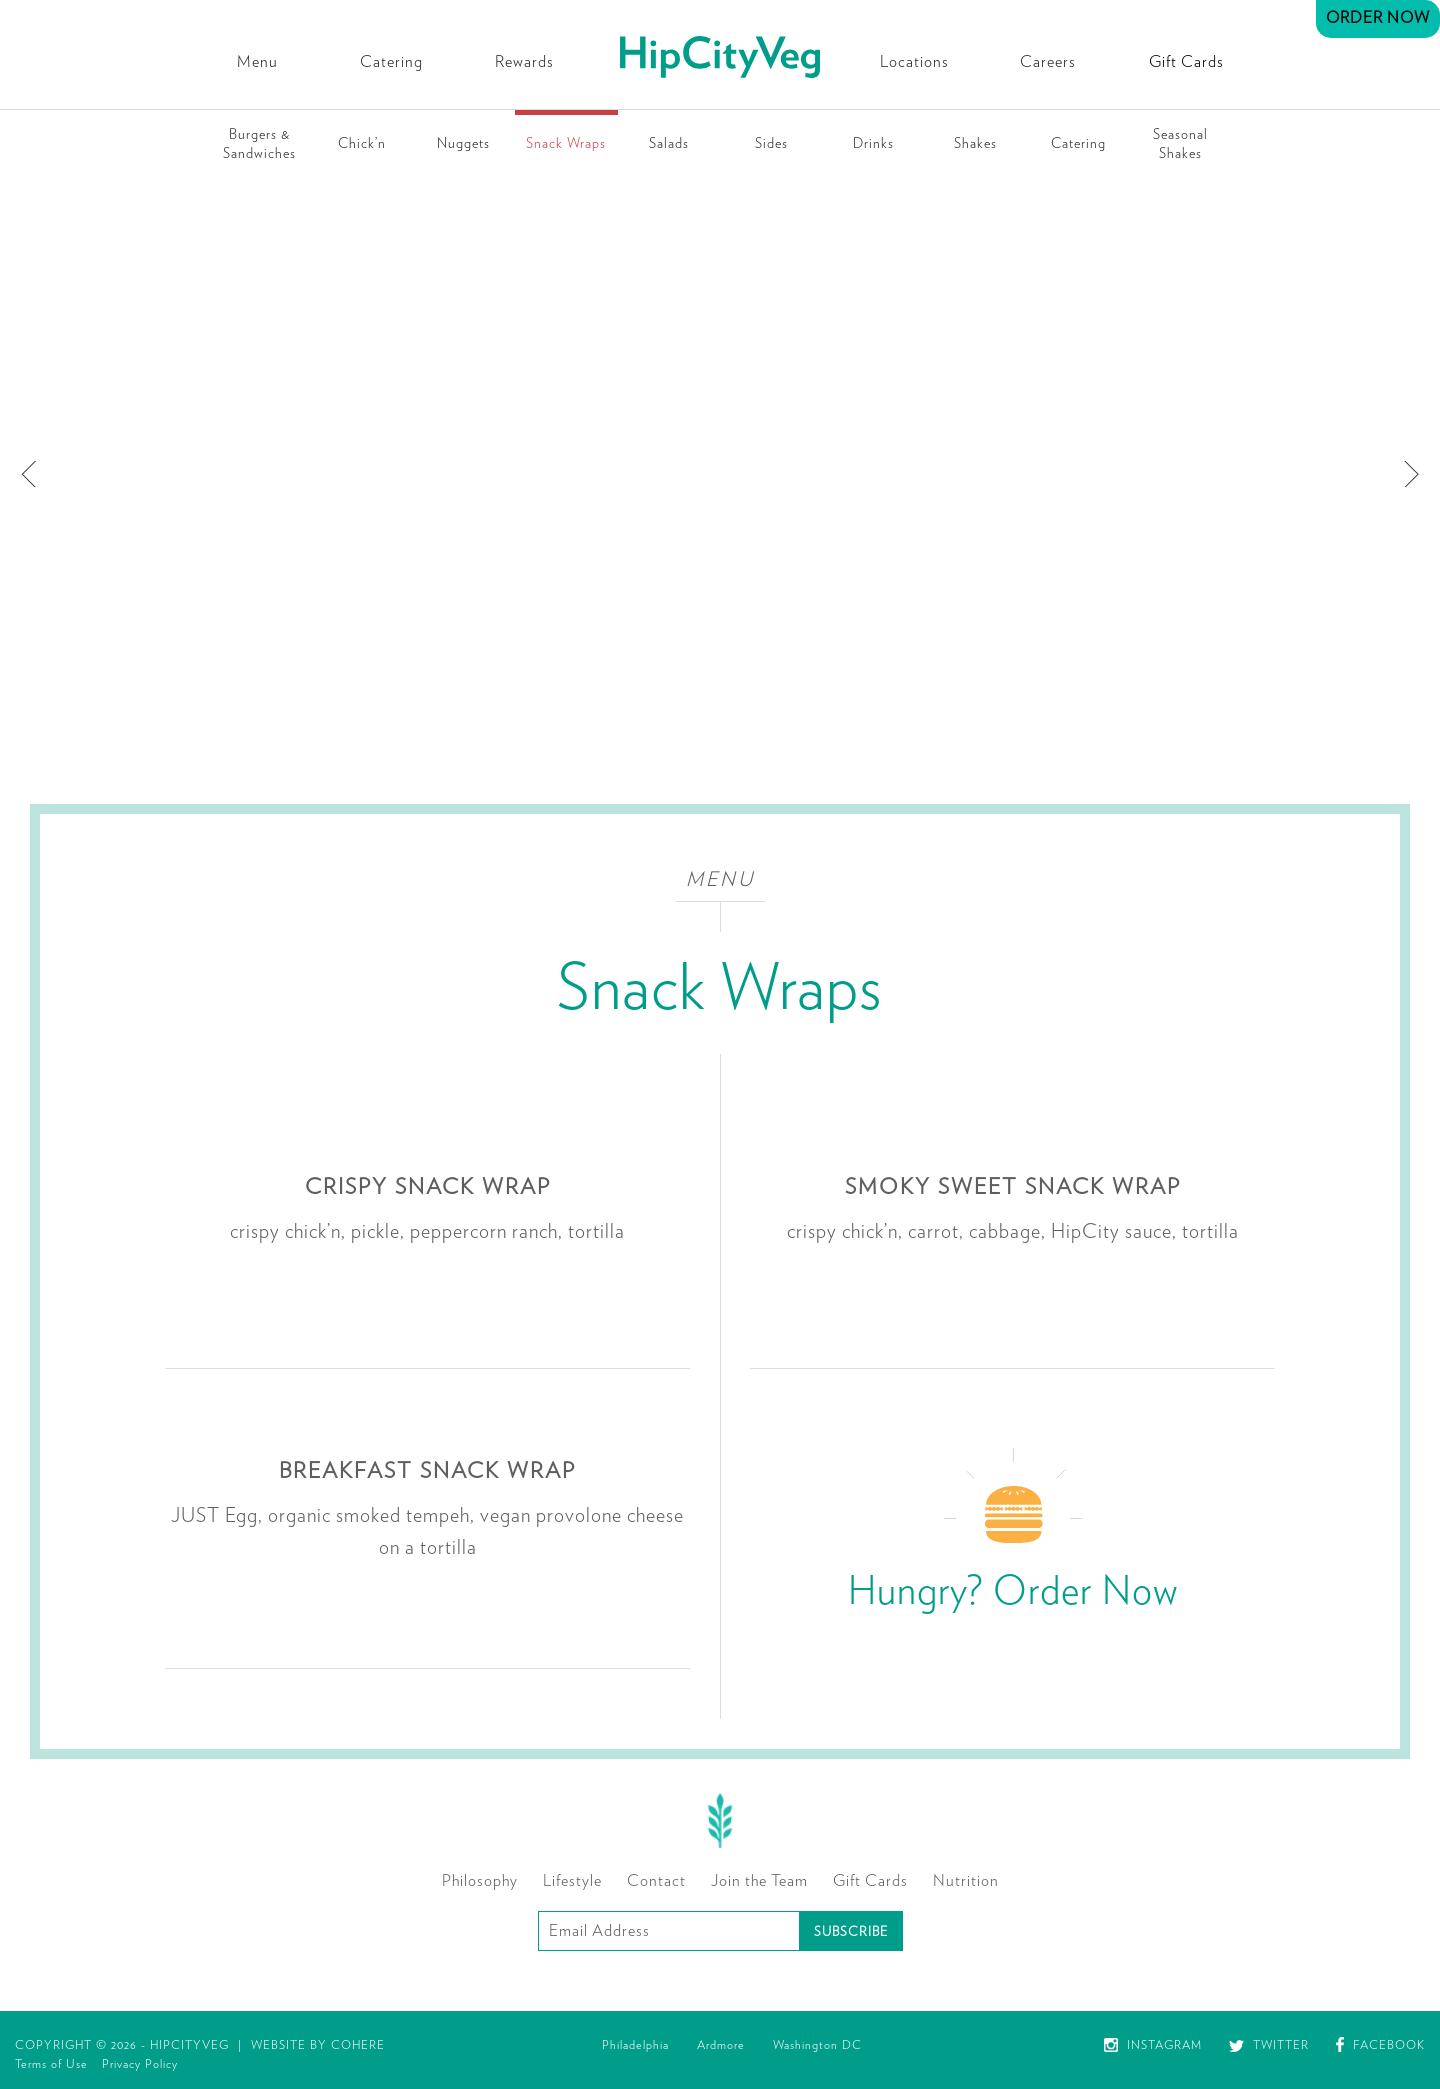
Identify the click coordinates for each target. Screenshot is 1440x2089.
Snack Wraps (566, 144)
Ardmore (721, 2045)
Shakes (975, 144)
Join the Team (759, 1881)
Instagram (1153, 2045)
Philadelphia (635, 2045)
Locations (914, 62)
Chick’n (362, 144)
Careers (1048, 62)
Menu (257, 62)
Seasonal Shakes (1180, 144)
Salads (669, 144)
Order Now (1378, 18)
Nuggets (463, 144)
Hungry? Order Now (1013, 1592)
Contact (656, 1881)
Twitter (1269, 2045)
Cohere (358, 2045)
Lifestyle (572, 1881)
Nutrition (966, 1881)
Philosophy (480, 1881)
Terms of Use (51, 2064)
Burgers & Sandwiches (259, 144)
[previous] (32, 474)
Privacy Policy (140, 2064)
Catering (391, 62)
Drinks (873, 144)
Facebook (1380, 2045)
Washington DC (817, 2045)
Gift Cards (1186, 62)
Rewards (524, 62)
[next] (1408, 474)
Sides (771, 144)
